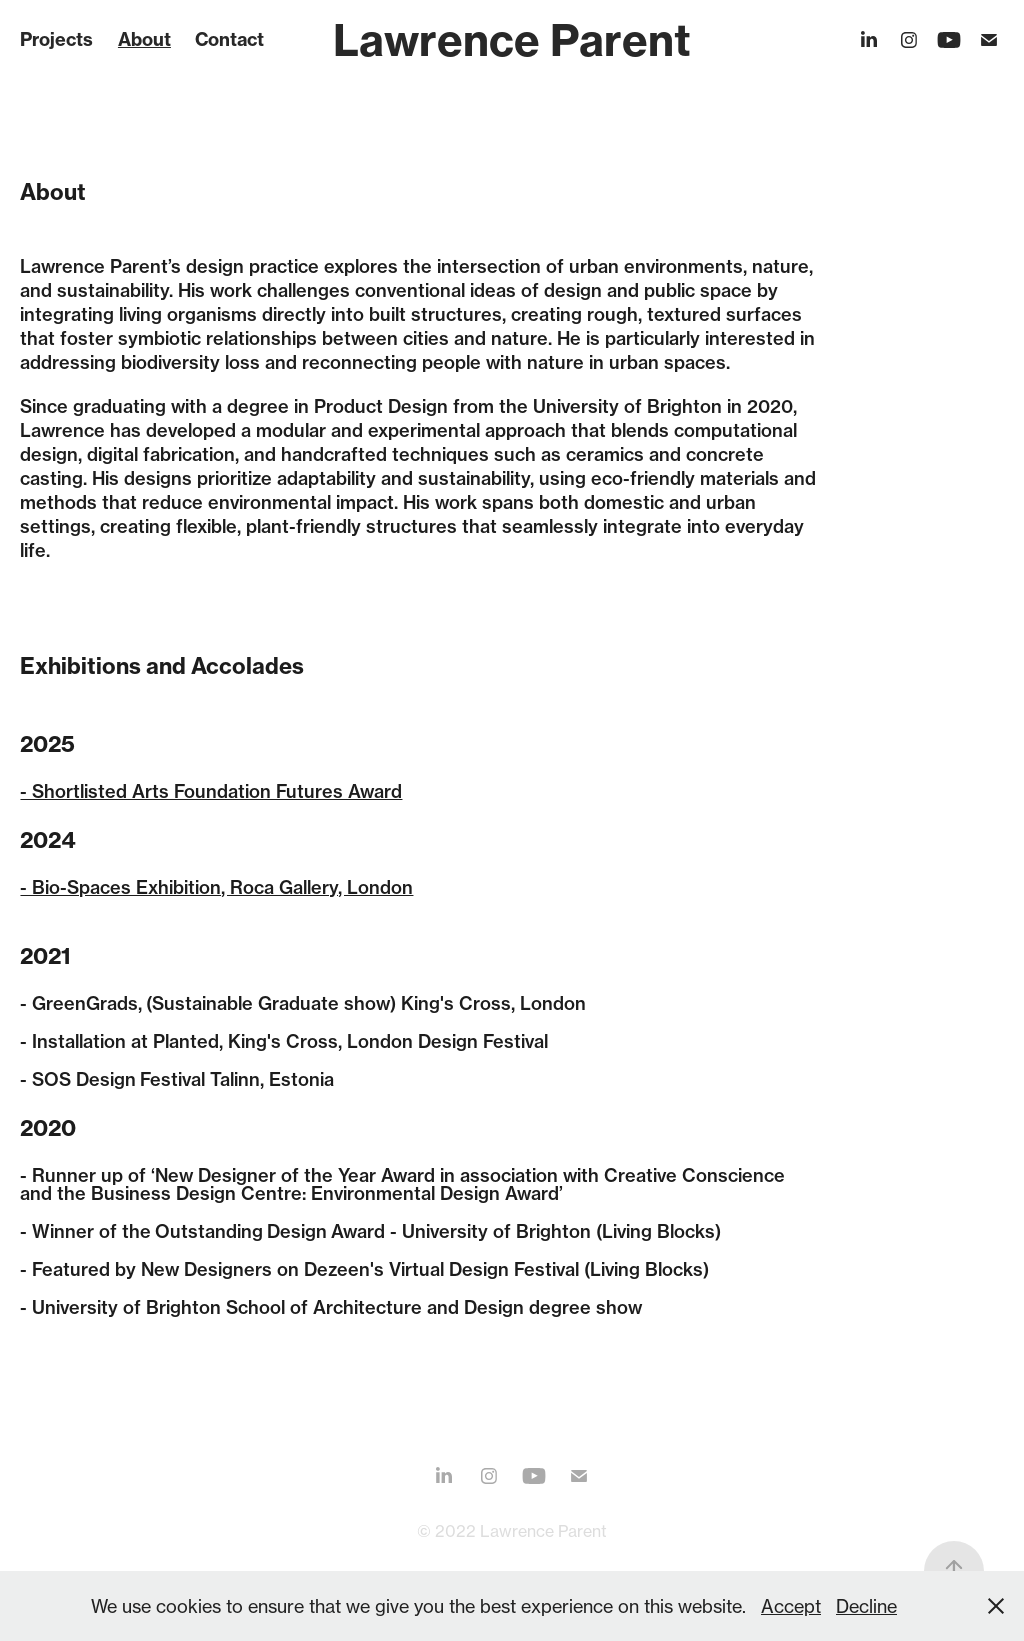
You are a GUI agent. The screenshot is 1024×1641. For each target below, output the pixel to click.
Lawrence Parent (512, 40)
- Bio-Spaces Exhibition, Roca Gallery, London (216, 887)
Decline (866, 1606)
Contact (229, 39)
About (144, 39)
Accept (791, 1606)
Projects (56, 39)
